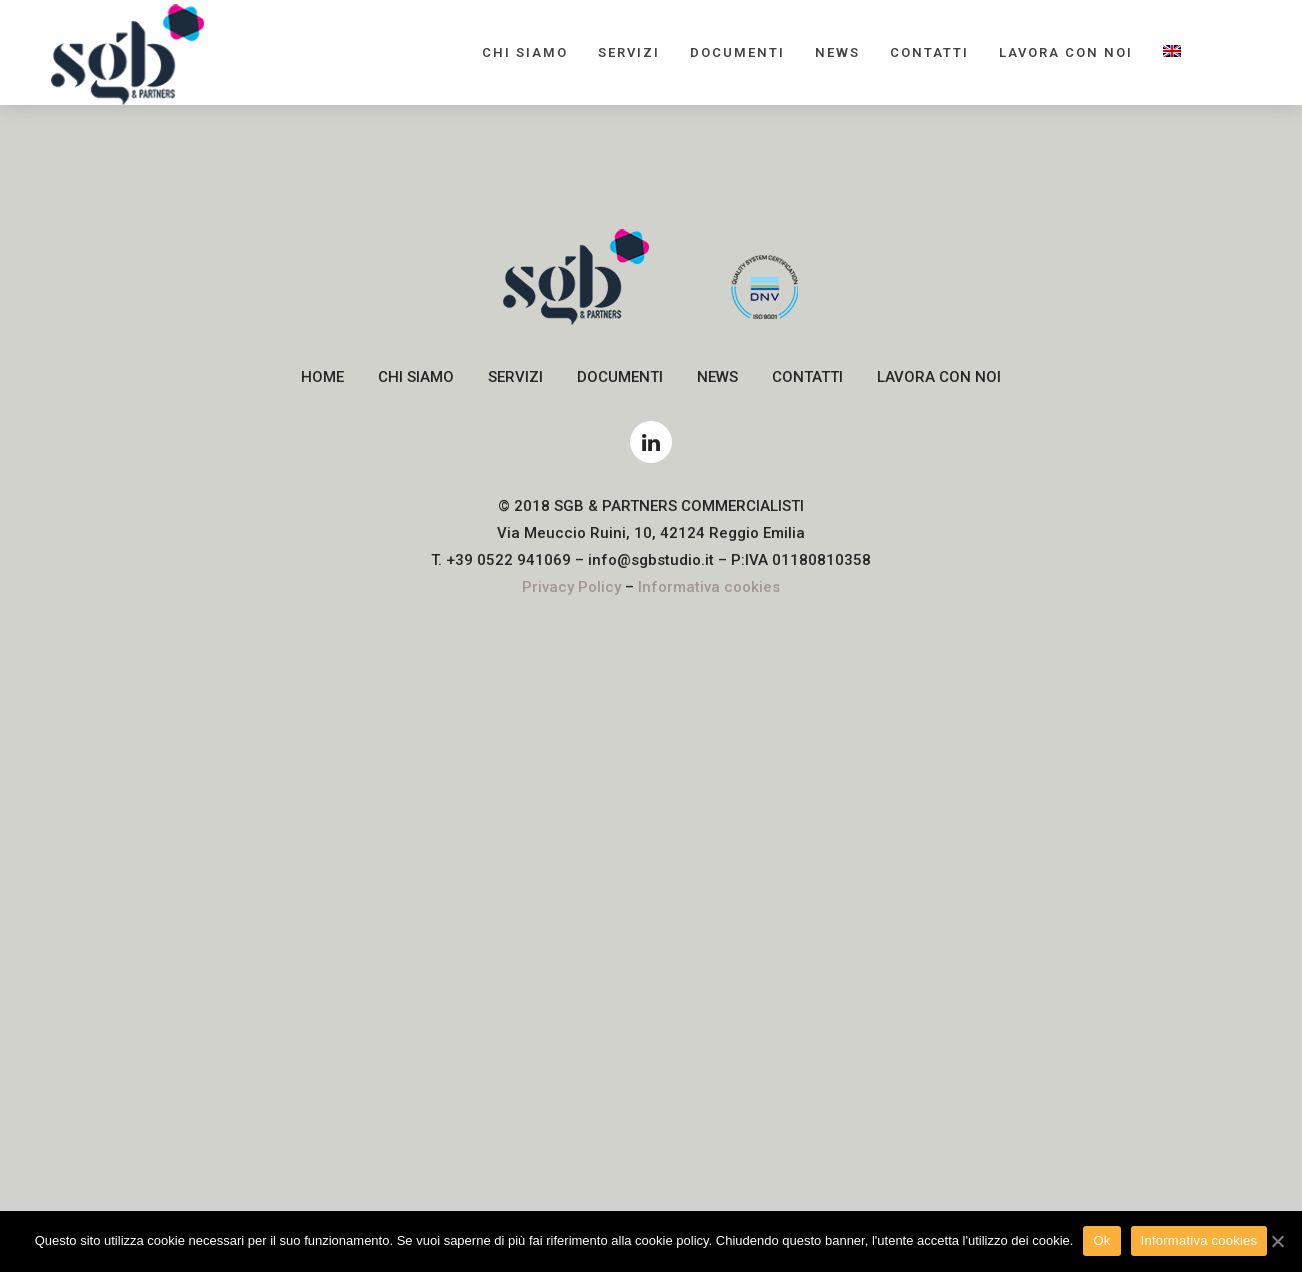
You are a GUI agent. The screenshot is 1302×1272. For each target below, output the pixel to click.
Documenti (737, 52)
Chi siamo (525, 52)
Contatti (929, 52)
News (837, 52)
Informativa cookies (709, 587)
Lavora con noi (1066, 52)
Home (322, 377)
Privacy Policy (571, 587)
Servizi (629, 52)
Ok (1101, 1240)
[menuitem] (1172, 52)
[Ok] (1277, 1241)
